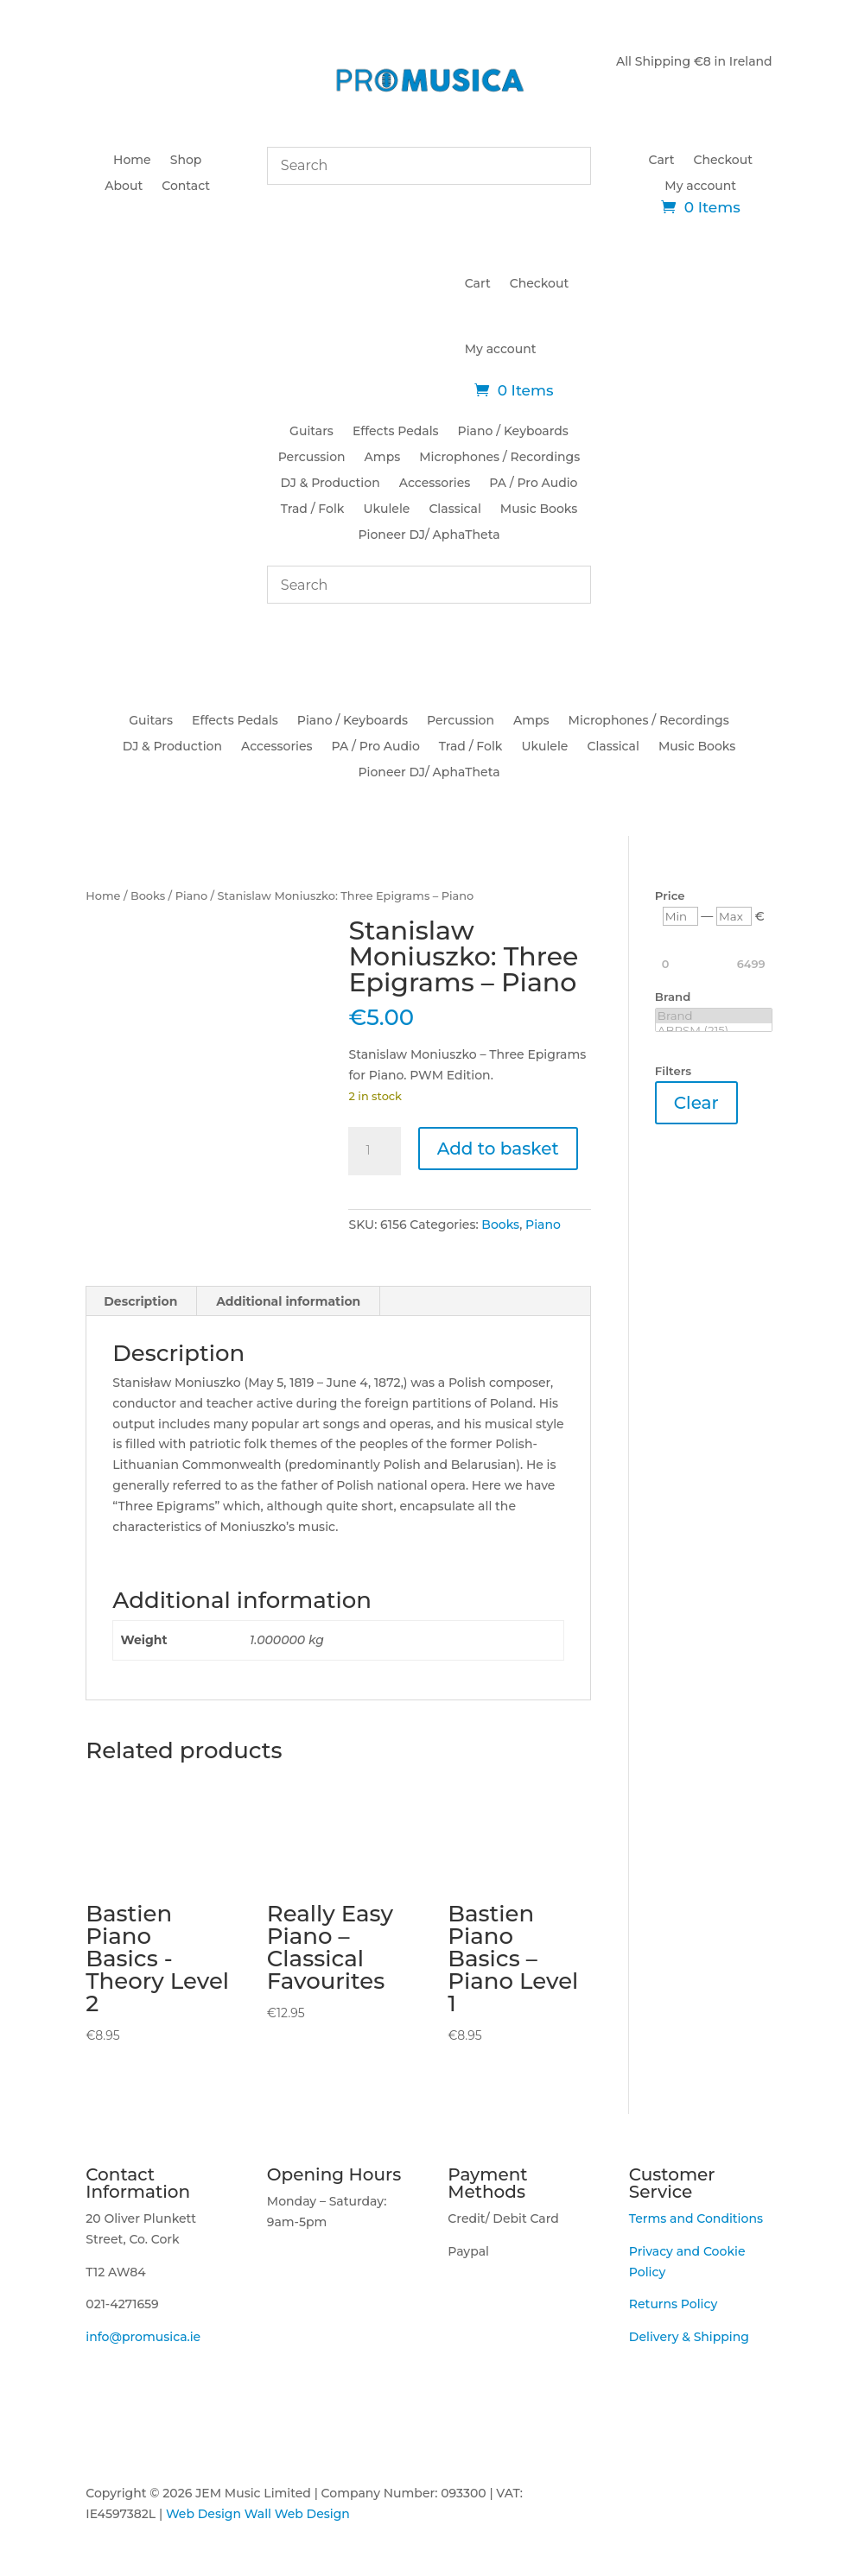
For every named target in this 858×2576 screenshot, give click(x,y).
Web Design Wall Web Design (258, 2514)
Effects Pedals (396, 432)
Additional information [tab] (288, 1301)
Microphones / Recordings (499, 458)
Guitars (311, 432)
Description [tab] (140, 1301)
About (124, 186)
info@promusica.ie (143, 2337)
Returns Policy (673, 2304)
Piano (191, 895)
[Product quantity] (374, 1151)
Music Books (538, 509)
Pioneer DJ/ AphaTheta (428, 535)
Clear (696, 1102)
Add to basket (498, 1148)
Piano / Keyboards (513, 432)
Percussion (312, 458)
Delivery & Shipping (689, 2337)
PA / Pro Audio (533, 484)
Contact (186, 186)
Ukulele (386, 509)
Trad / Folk (313, 509)
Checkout (723, 161)
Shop (186, 161)
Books (147, 895)
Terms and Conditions (696, 2218)
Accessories (435, 484)
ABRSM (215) (714, 1030)
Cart (662, 161)
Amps (383, 458)
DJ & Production (329, 484)
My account (700, 186)
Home (132, 161)
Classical (454, 509)
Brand (714, 1016)
